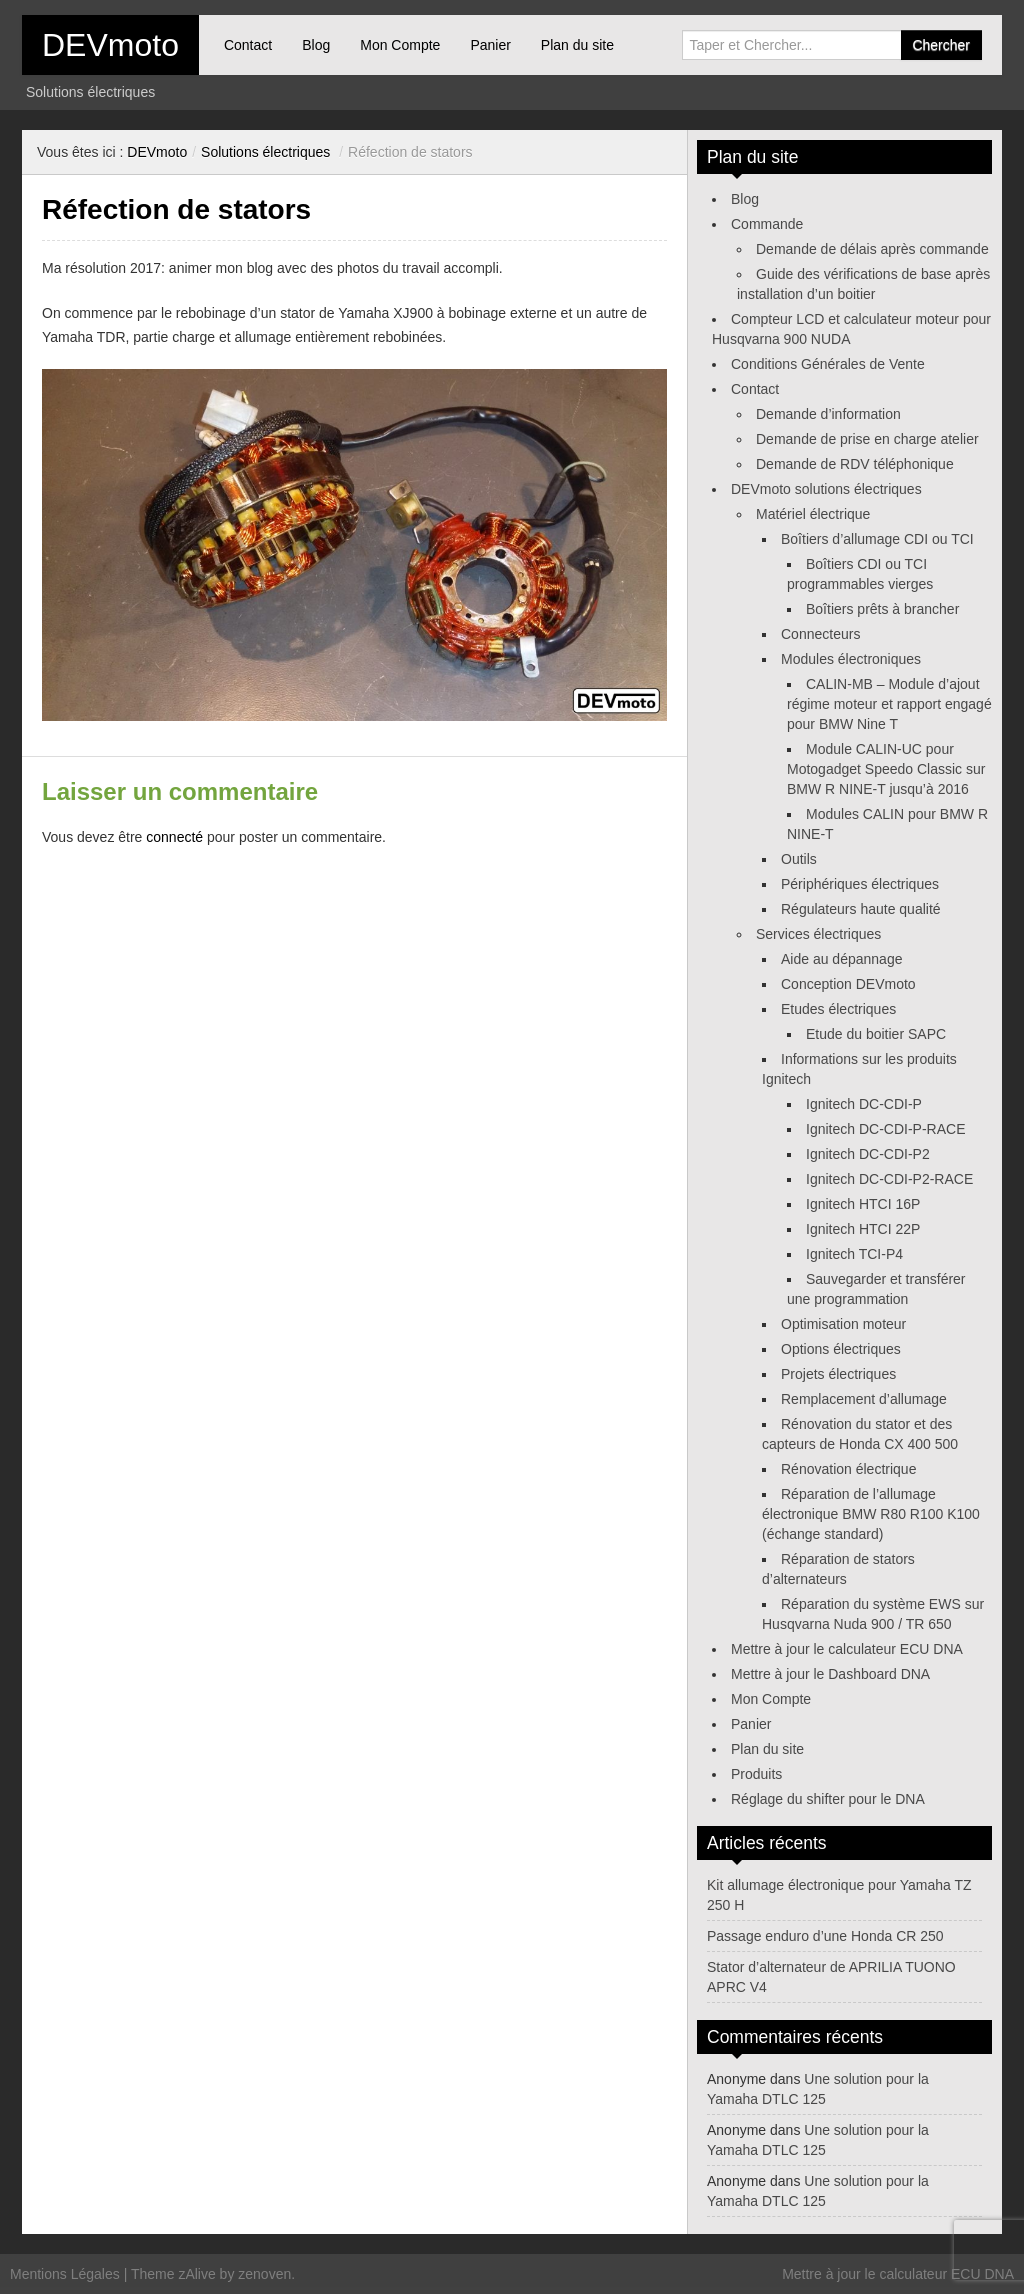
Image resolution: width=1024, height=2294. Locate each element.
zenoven (264, 2274)
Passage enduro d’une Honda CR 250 (825, 1936)
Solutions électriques (265, 152)
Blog (316, 45)
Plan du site (577, 45)
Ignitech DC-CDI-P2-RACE (889, 1179)
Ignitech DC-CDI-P (864, 1104)
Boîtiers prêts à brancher (882, 609)
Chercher (941, 45)
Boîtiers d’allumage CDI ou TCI (877, 539)
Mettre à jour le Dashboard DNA (830, 1674)
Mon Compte (400, 45)
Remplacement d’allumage (864, 1399)
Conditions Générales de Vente (828, 364)
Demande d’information (828, 414)
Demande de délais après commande (872, 249)
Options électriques (841, 1349)
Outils (799, 859)
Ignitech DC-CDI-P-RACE (885, 1129)
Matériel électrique (813, 514)
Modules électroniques (851, 659)
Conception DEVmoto (848, 984)
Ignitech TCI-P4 (854, 1254)
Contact (248, 45)
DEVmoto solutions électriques (826, 489)
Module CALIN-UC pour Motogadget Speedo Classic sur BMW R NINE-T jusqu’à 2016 (886, 769)
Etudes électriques (838, 1009)
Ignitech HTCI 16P (863, 1204)
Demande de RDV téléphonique (855, 464)
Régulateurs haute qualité (861, 909)
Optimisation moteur (843, 1324)
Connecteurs (820, 634)
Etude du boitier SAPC (876, 1034)
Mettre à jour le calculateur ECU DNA (847, 1649)
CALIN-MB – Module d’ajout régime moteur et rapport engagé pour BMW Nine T (889, 704)
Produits (756, 1774)
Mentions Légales (65, 2274)
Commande (767, 224)
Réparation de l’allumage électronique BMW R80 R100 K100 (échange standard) (871, 1514)
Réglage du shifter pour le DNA (828, 1799)
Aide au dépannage (841, 959)
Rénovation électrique (848, 1469)
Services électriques (818, 934)
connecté (174, 837)
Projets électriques (838, 1374)
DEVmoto (110, 45)
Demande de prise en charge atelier (867, 439)
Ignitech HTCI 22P (863, 1229)
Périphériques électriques (860, 884)
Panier (490, 45)
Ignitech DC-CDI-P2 (868, 1154)
